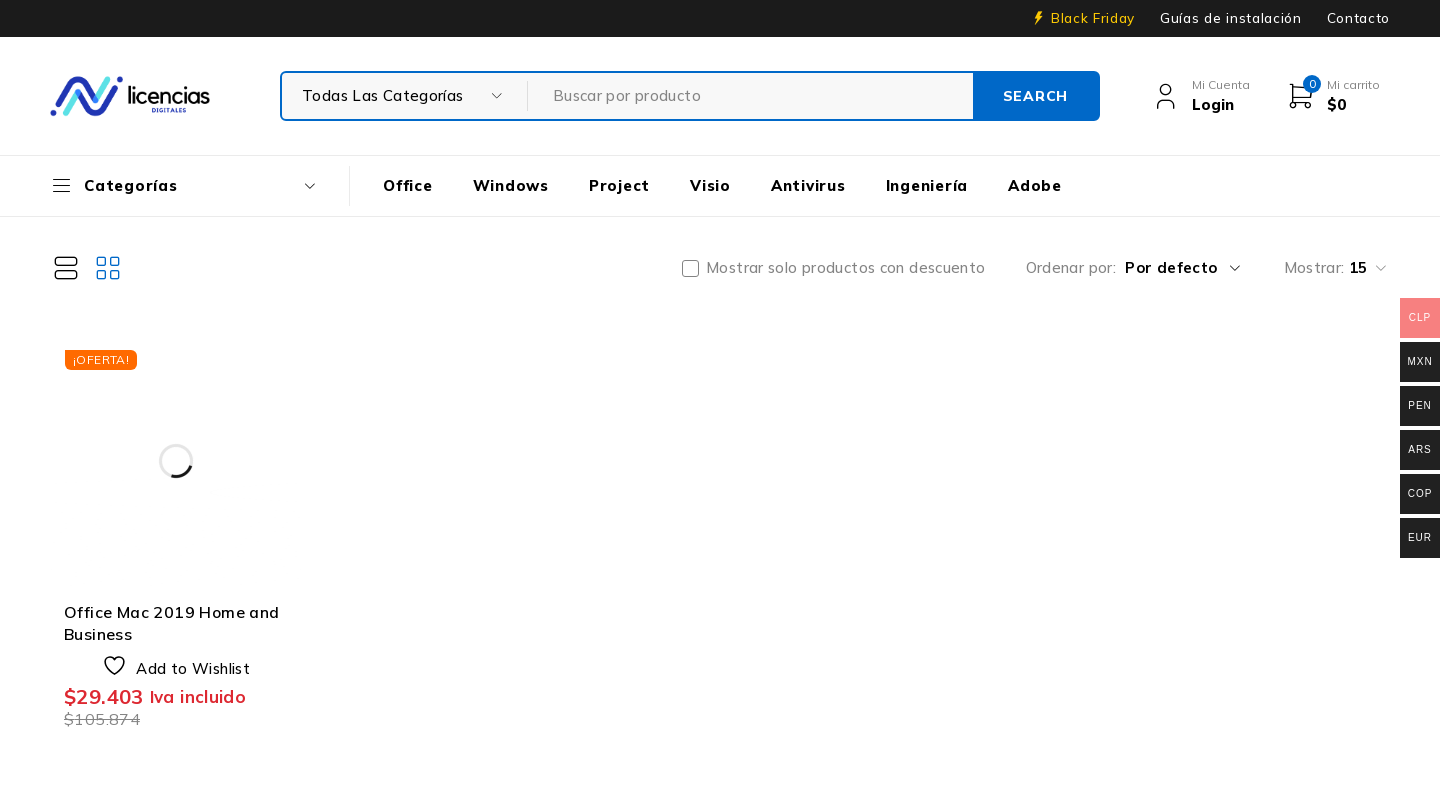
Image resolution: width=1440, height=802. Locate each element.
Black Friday (1093, 18)
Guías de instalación (1231, 18)
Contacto (1358, 18)
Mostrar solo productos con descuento (846, 268)
